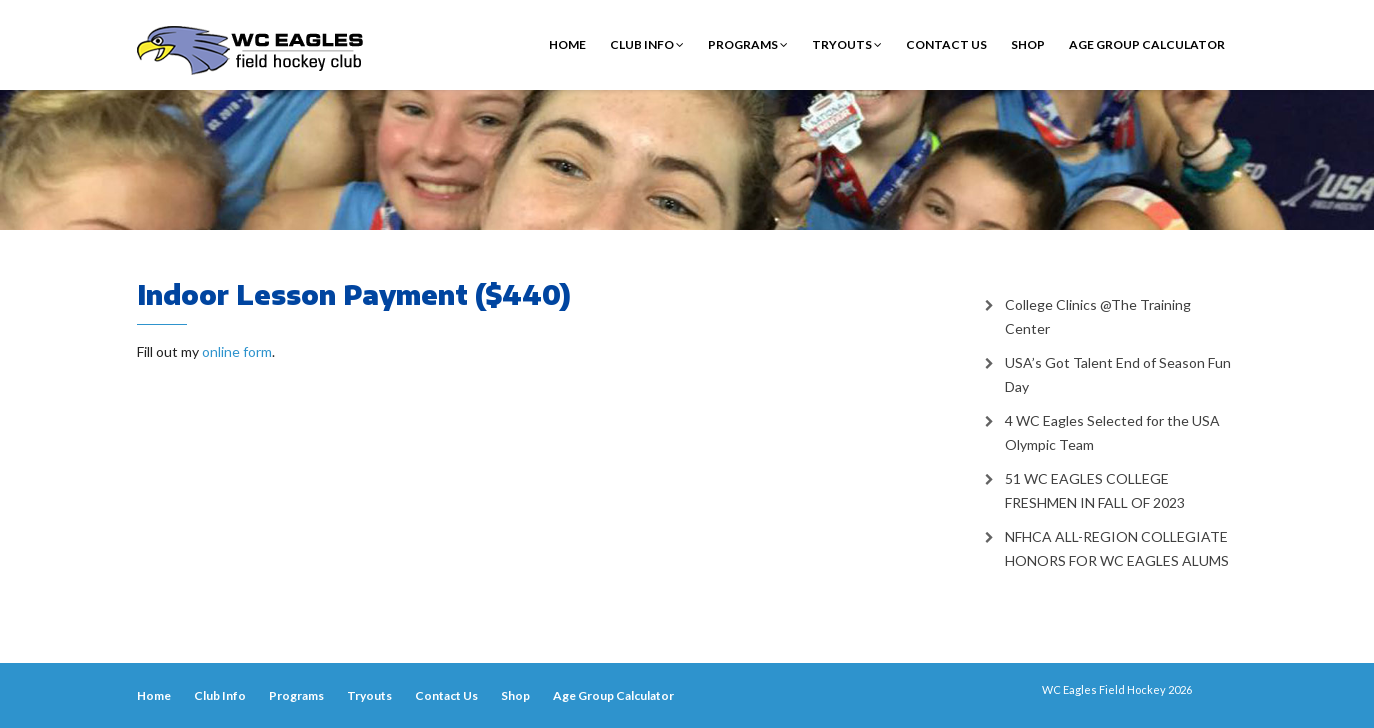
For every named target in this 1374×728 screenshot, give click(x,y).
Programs (748, 44)
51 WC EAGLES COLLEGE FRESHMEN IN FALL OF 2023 (1095, 490)
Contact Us (946, 44)
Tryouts (847, 44)
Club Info (647, 44)
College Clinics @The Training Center (1098, 316)
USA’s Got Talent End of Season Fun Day (1118, 374)
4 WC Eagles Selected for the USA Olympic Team (1112, 432)
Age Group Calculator (1147, 44)
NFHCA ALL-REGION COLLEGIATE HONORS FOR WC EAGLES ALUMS (1117, 548)
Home (567, 44)
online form (237, 351)
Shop (1028, 44)
